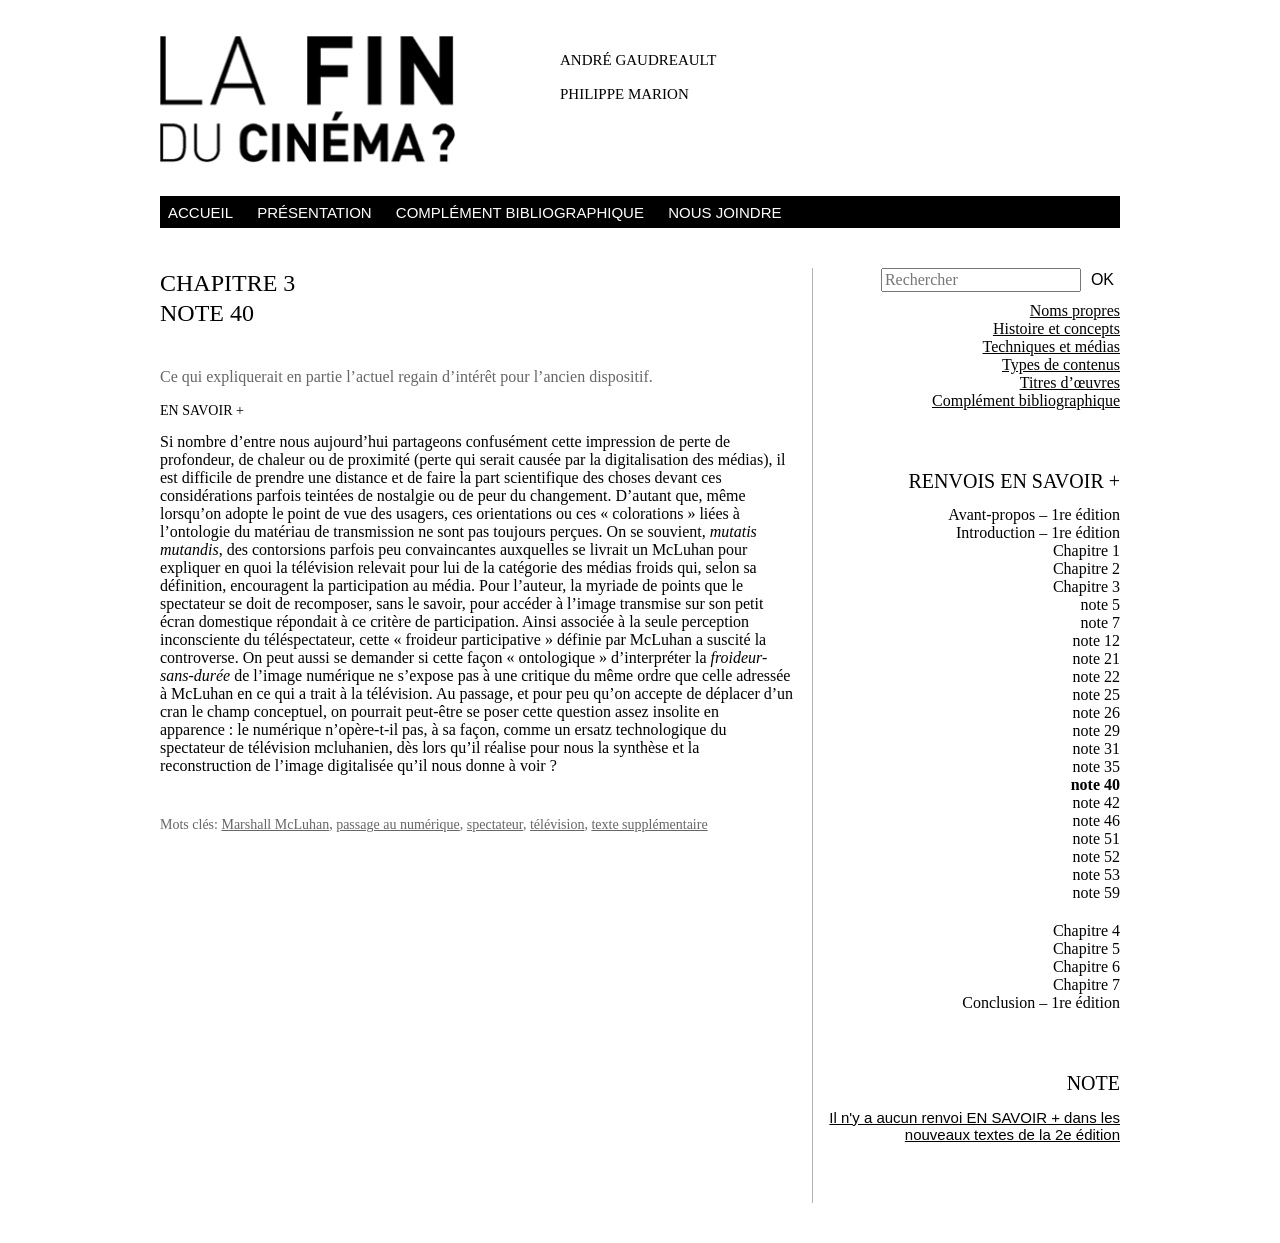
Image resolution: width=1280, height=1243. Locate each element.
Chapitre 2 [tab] (1086, 568)
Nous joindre (724, 212)
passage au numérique (398, 824)
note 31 (1096, 748)
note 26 (1096, 712)
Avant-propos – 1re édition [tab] (1034, 514)
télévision (557, 824)
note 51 (1096, 838)
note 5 (1100, 604)
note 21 (1096, 658)
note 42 (1096, 802)
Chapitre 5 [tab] (1086, 948)
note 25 (1096, 694)
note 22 (1096, 676)
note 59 (1096, 892)
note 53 (1096, 874)
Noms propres (1075, 310)
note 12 (1096, 640)
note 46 (1096, 820)
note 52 (1096, 856)
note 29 (1096, 730)
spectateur (495, 824)
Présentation (314, 212)
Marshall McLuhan (275, 824)
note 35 (1096, 766)
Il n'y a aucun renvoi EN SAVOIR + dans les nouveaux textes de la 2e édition (974, 1126)
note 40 (1095, 784)
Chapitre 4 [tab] (1086, 930)
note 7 (1100, 622)
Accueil (200, 212)
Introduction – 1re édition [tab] (1038, 532)
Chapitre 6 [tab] (1086, 966)
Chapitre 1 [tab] (1086, 550)
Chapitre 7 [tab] (1086, 984)
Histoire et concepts (1056, 328)
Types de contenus (1061, 364)
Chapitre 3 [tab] (1086, 586)
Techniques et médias (1052, 346)
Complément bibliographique (520, 212)
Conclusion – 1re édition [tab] (1041, 1002)
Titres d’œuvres (1070, 382)
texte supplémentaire (649, 824)
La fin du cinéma (320, 103)
